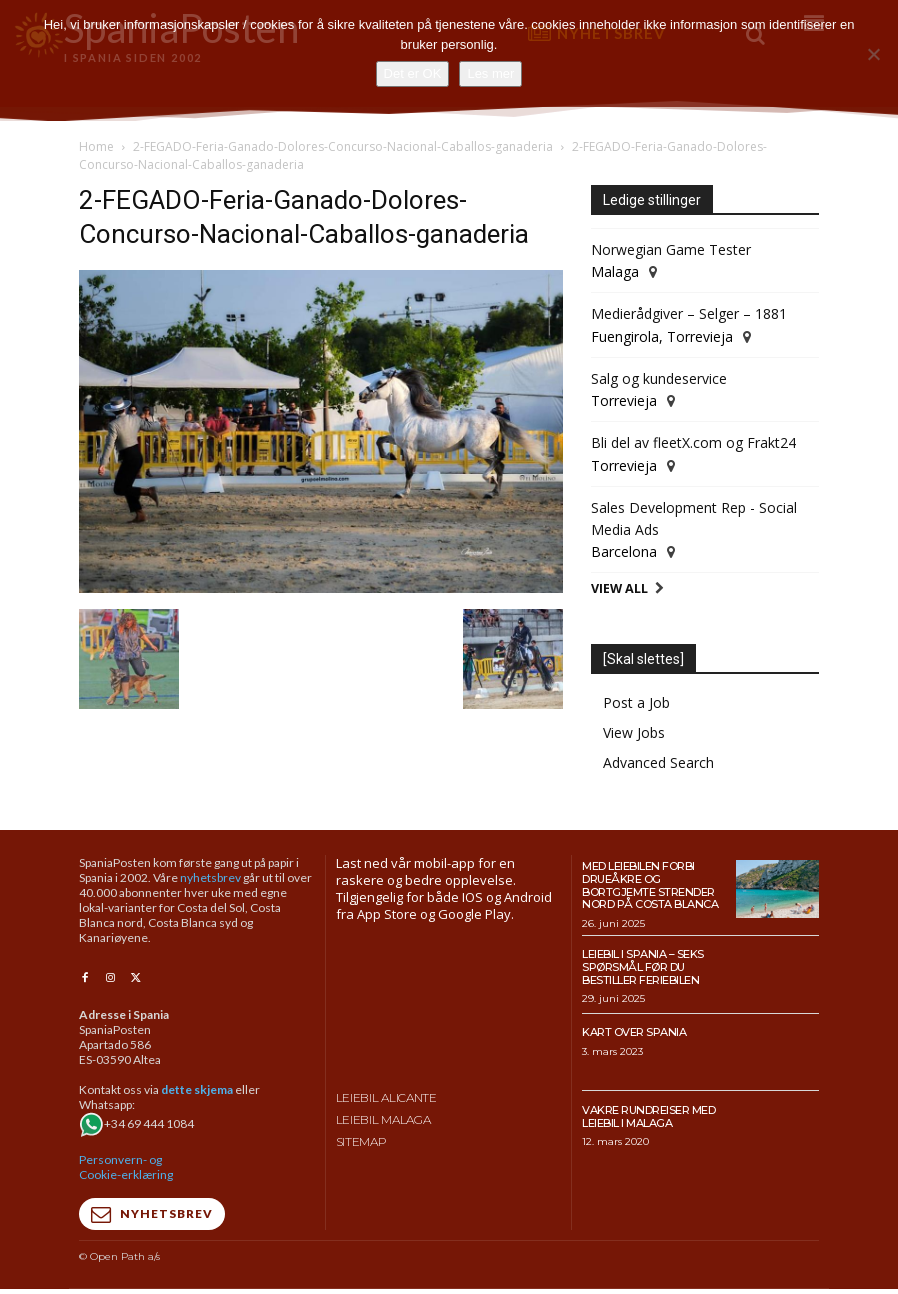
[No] (873, 54)
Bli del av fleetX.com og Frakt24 (693, 442)
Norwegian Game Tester (671, 249)
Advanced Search (658, 762)
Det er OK (413, 73)
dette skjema (197, 1088)
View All (619, 588)
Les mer (490, 73)
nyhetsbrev (210, 877)
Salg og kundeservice (659, 378)
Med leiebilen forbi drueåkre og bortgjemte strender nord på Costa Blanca (650, 885)
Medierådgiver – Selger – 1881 (689, 313)
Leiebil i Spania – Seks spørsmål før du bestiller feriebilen (643, 966)
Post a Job (636, 702)
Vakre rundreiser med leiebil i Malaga (648, 1116)
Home (96, 146)
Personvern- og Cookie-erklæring (126, 1166)
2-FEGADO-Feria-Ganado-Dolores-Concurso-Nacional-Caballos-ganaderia (343, 146)
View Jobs (634, 732)
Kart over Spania (634, 1032)
